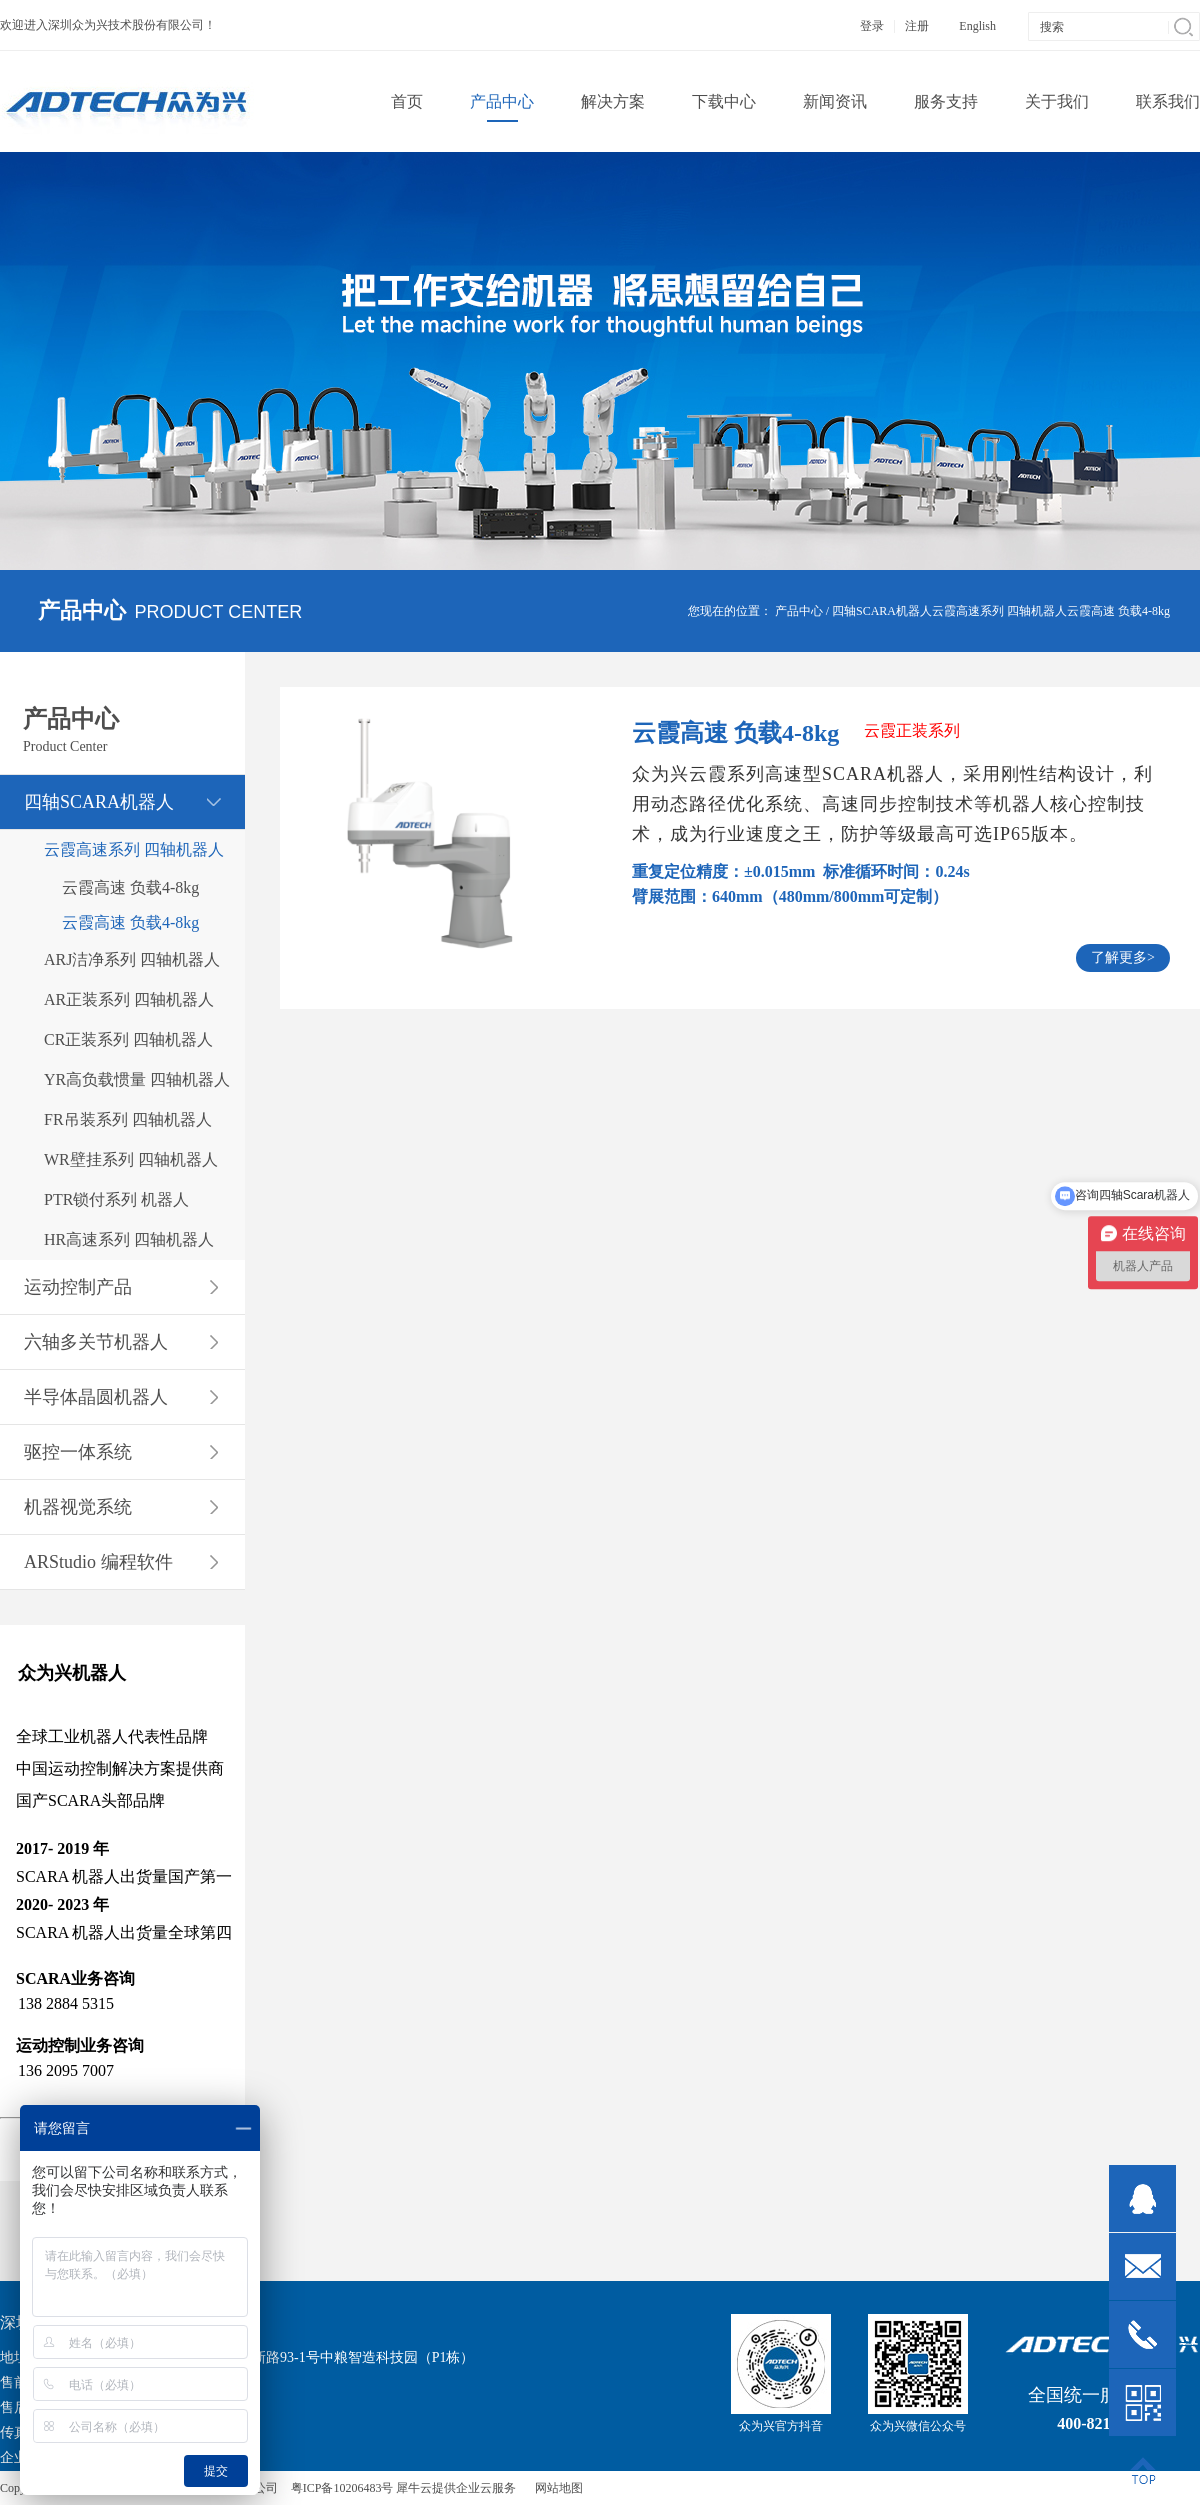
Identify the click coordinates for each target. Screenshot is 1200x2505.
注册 (917, 26)
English (977, 26)
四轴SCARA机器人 (882, 611)
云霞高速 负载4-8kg (1118, 611)
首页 (407, 101)
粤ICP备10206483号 (342, 2488)
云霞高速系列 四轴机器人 (999, 611)
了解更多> (1123, 957)
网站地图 (556, 2488)
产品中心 (799, 611)
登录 (872, 26)
